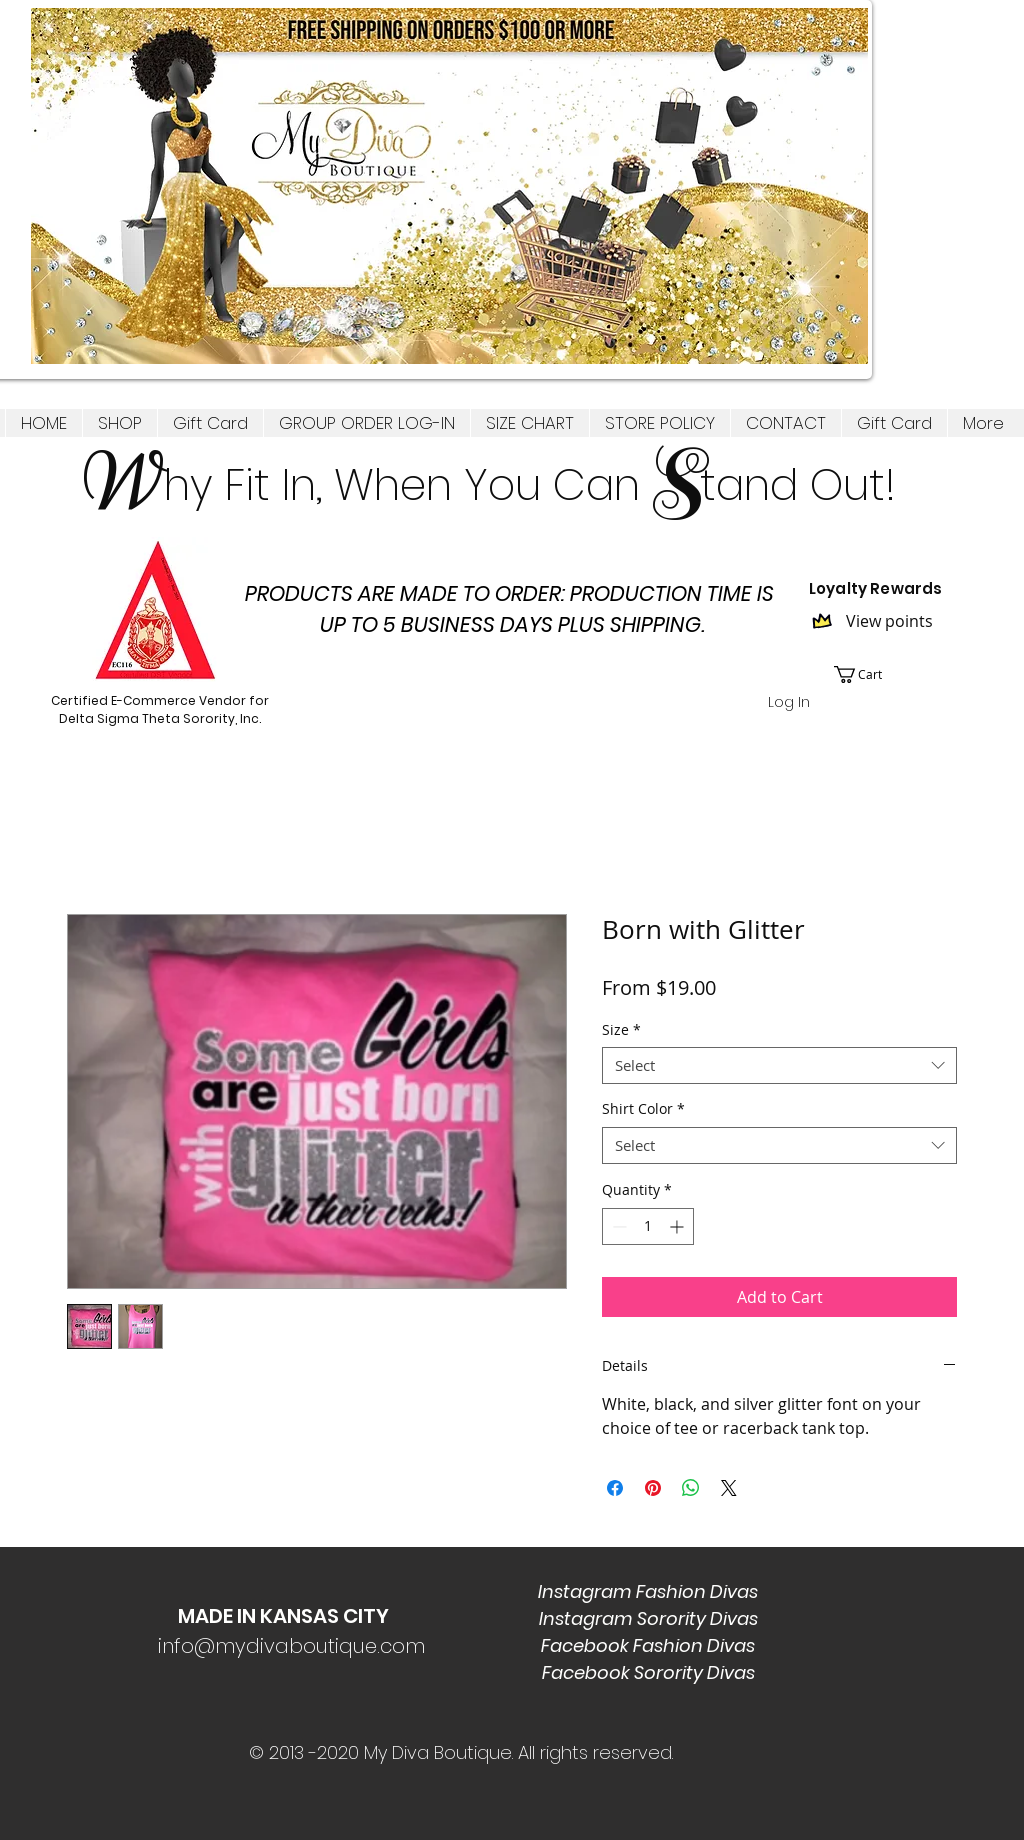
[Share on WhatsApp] (691, 1488)
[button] (119, 423)
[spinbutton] (648, 1226)
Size (621, 1030)
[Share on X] (729, 1488)
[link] (869, 674)
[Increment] (678, 1226)
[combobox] (779, 1066)
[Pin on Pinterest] (653, 1488)
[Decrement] (617, 1226)
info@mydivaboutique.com (291, 1646)
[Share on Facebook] (615, 1488)
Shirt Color (643, 1109)
